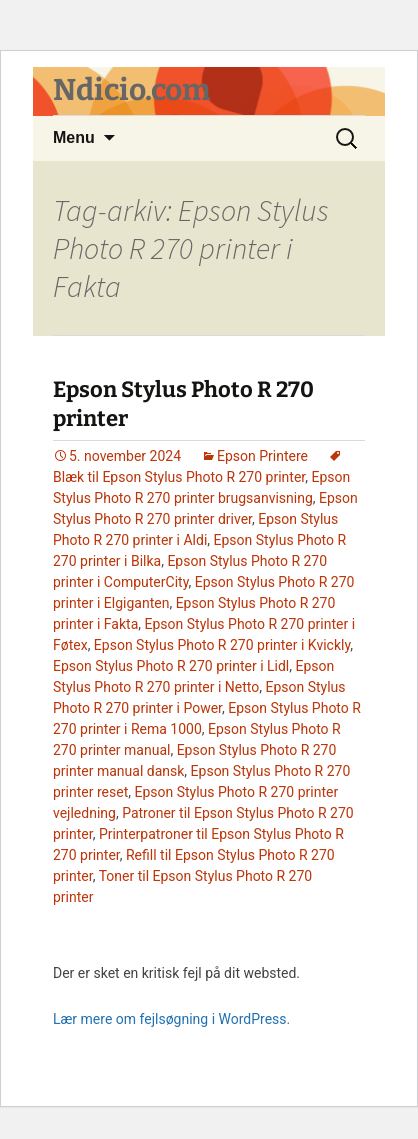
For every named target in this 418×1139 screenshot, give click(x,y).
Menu (74, 137)
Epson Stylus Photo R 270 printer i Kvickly (222, 645)
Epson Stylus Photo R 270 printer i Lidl (171, 666)
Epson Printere (262, 456)
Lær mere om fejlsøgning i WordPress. (171, 1019)
